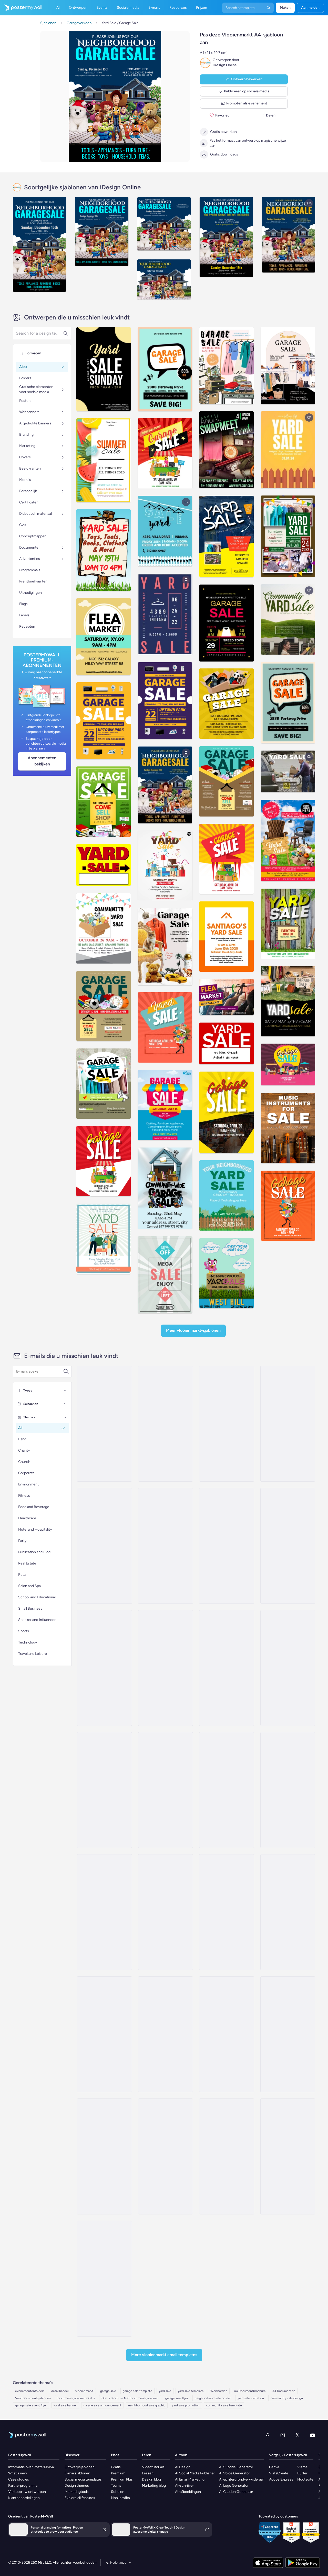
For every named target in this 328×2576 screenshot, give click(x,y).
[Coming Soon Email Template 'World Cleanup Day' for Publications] (226, 1668)
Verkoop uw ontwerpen (27, 2492)
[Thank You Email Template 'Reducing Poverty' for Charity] (226, 1790)
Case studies (18, 2479)
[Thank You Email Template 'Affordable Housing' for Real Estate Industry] (104, 1912)
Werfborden (218, 2391)
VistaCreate (278, 2473)
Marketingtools (77, 2492)
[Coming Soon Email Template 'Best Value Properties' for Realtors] (104, 1668)
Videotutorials (153, 2467)
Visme (302, 2467)
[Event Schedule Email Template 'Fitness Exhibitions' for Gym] (287, 1912)
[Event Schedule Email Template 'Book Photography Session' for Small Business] (226, 1912)
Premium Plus (122, 2479)
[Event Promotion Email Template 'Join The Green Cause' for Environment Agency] (104, 2156)
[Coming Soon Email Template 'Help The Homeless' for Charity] (287, 1668)
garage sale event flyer (31, 2405)
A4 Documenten (283, 2391)
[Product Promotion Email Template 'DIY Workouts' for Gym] (165, 1912)
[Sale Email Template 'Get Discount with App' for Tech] (226, 1546)
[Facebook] (267, 2435)
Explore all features (80, 2498)
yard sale (165, 2391)
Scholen (117, 2492)
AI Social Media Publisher (195, 2473)
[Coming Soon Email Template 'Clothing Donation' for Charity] (165, 1424)
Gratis (116, 2467)
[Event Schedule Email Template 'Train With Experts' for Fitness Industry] (287, 1790)
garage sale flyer (176, 2398)
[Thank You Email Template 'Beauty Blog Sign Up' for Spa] (287, 2034)
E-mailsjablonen (77, 2473)
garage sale (108, 2391)
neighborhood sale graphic (146, 2405)
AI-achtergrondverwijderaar (241, 2479)
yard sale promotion (186, 2405)
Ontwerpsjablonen (80, 2467)
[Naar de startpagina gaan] (21, 8)
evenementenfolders (30, 2391)
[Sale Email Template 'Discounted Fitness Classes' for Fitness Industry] (226, 2156)
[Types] (65, 1390)
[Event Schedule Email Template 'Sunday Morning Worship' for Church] (226, 2034)
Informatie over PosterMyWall (31, 2467)
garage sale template (137, 2391)
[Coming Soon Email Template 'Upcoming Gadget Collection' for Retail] (165, 1790)
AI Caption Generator (236, 2492)
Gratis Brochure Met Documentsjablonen (130, 2398)
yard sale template (191, 2391)
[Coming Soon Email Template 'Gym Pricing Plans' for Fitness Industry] (165, 1668)
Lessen (147, 2473)
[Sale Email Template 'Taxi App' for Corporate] (104, 2034)
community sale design (287, 2398)
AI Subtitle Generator (236, 2467)
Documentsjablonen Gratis (76, 2398)
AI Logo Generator (234, 2485)
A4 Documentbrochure (250, 2391)
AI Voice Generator (234, 2473)
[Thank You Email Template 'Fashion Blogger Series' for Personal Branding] (287, 2156)
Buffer (302, 2473)
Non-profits (120, 2498)
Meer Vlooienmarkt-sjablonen (193, 1330)
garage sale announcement (102, 2405)
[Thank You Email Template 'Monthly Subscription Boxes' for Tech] (104, 1546)
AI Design (182, 2467)
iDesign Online (225, 65)
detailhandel (60, 2391)
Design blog (151, 2479)
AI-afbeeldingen (188, 2492)
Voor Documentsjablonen (33, 2398)
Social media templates (83, 2479)
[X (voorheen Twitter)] (297, 2435)
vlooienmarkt (84, 2391)
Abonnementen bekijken (42, 760)
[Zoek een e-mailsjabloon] (39, 1371)
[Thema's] (65, 1417)
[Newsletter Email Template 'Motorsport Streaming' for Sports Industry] (104, 1424)
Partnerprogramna (22, 2485)
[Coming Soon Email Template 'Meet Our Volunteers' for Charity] (226, 1424)
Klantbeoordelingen (24, 2498)
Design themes (77, 2485)
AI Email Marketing (189, 2479)
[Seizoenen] (65, 1404)
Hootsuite (305, 2479)
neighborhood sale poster (213, 2398)
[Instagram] (283, 2435)
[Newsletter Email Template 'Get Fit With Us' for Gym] (165, 1546)
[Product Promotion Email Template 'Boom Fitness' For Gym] (104, 1790)
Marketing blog (154, 2485)
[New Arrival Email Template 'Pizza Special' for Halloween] (104, 2279)
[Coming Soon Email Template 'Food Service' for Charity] (287, 1546)
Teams (116, 2485)
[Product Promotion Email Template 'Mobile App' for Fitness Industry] (165, 2034)
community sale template (224, 2405)
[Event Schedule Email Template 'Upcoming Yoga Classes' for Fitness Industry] (287, 1424)
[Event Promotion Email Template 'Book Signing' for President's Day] (165, 2156)
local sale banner (65, 2405)
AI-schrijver (184, 2485)
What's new (17, 2473)
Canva (274, 2467)
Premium (118, 2473)
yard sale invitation (251, 2398)
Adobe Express (281, 2479)
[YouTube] (313, 2435)
